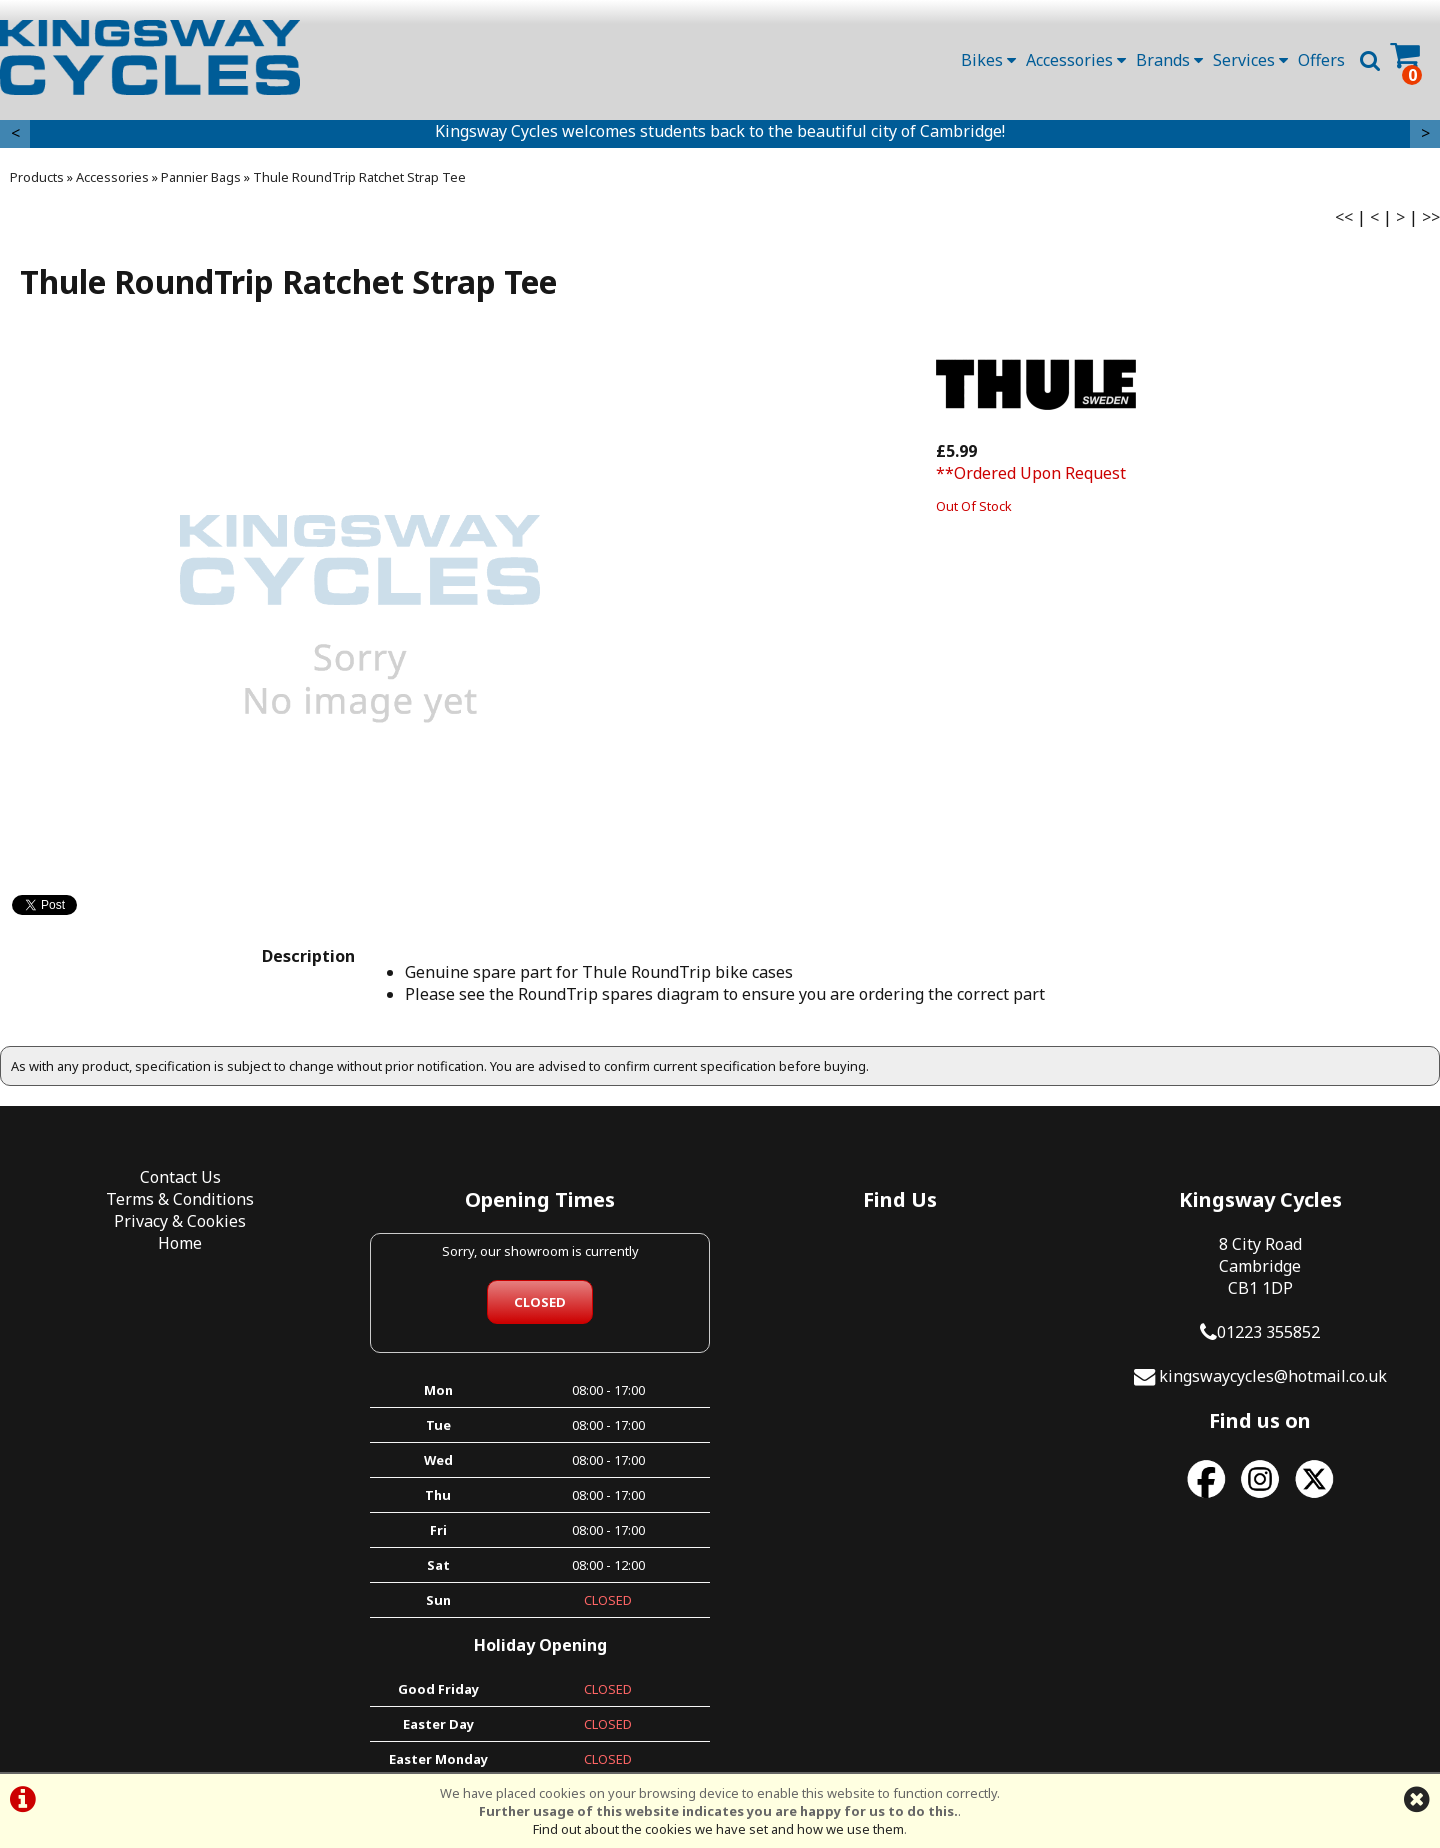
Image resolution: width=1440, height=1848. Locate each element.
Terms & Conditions (180, 1199)
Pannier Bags (201, 177)
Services (1250, 60)
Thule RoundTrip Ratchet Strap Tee (359, 177)
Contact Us (180, 1177)
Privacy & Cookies (180, 1221)
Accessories (1076, 60)
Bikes (988, 60)
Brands (1169, 60)
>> (1431, 217)
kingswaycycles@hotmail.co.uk (1273, 1376)
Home (180, 1243)
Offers (1321, 60)
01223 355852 (1268, 1332)
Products (37, 177)
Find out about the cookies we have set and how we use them (718, 1829)
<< (1344, 217)
